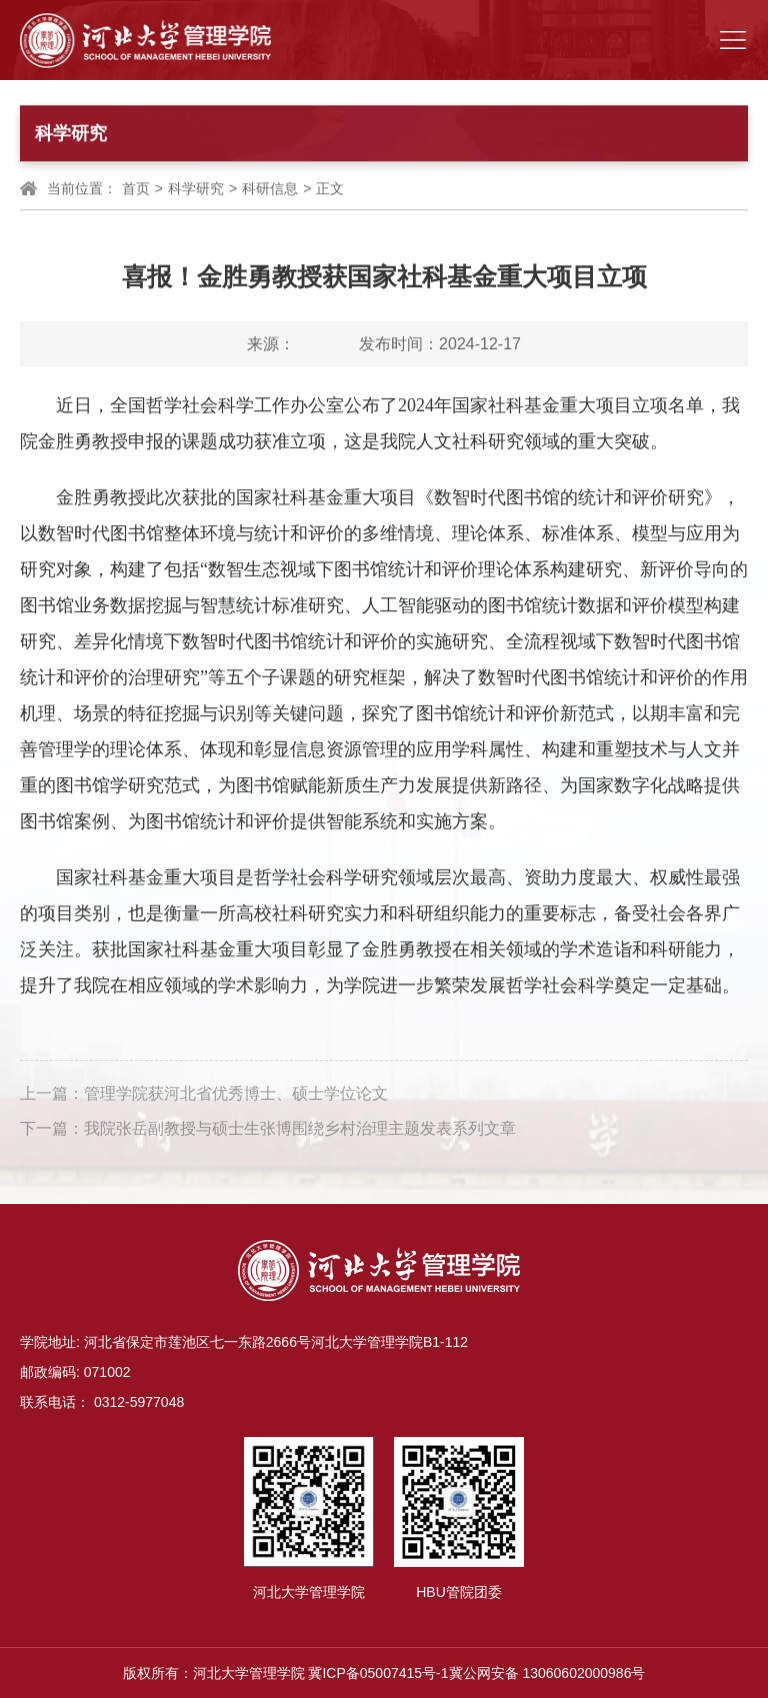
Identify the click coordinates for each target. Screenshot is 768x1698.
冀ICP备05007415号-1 (378, 1673)
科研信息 (270, 189)
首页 (136, 189)
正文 (330, 189)
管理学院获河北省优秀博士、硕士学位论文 (236, 1096)
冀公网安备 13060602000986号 (547, 1673)
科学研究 (196, 189)
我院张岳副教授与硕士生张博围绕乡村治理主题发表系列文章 (300, 1131)
